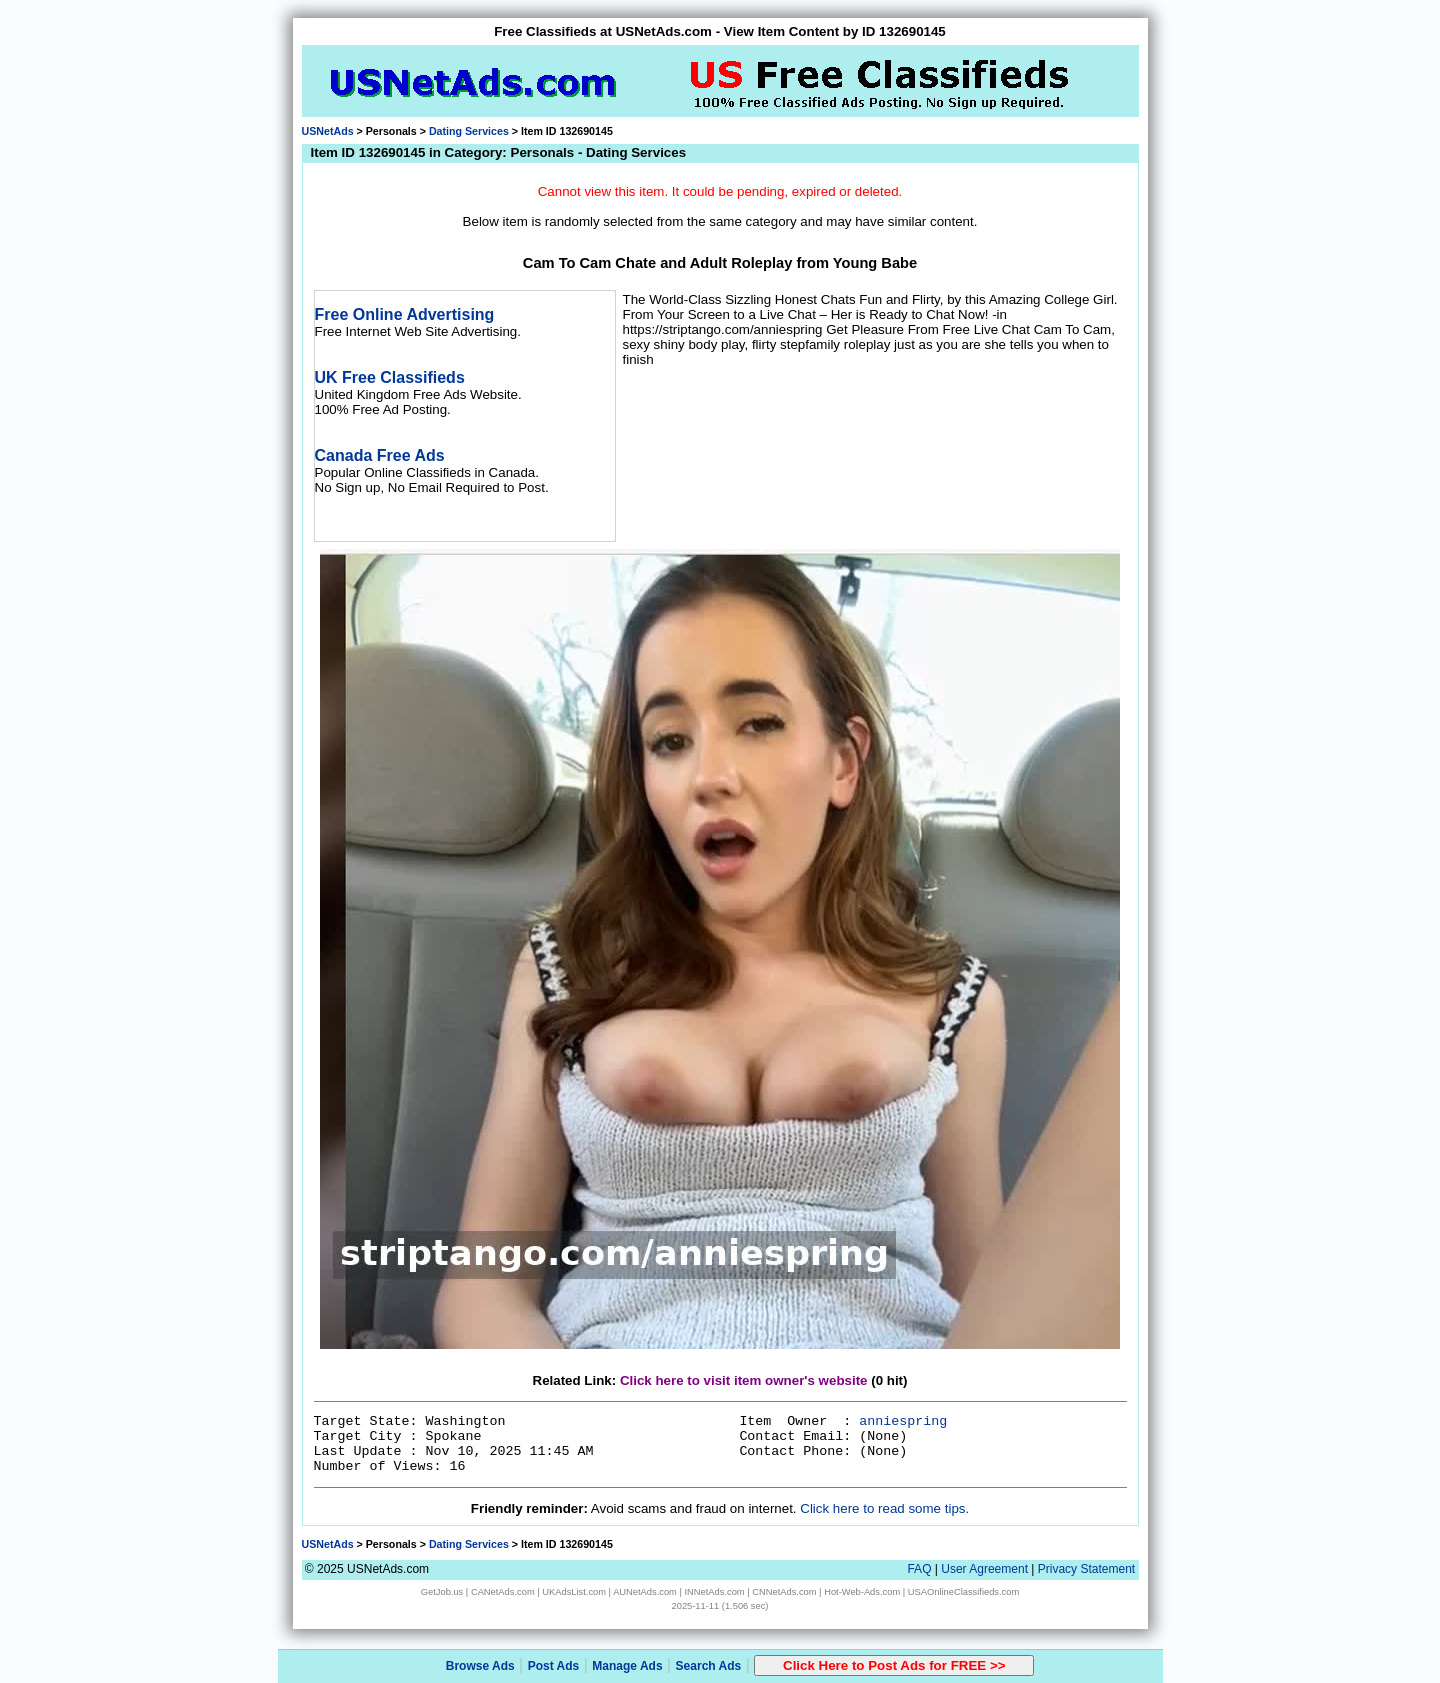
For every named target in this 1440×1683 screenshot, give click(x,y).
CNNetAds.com (784, 1592)
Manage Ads (627, 1666)
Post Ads (554, 1666)
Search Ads (709, 1666)
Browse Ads (480, 1666)
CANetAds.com (503, 1592)
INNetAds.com (715, 1592)
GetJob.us (442, 1592)
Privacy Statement (1086, 1569)
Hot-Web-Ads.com (862, 1592)
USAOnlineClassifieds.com (963, 1592)
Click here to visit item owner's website (744, 1380)
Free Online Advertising (405, 314)
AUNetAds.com (645, 1592)
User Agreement (984, 1569)
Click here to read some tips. (884, 1508)
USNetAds (328, 131)
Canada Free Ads (380, 455)
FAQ (919, 1569)
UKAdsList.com (574, 1592)
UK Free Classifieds (390, 377)
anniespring (903, 1421)
